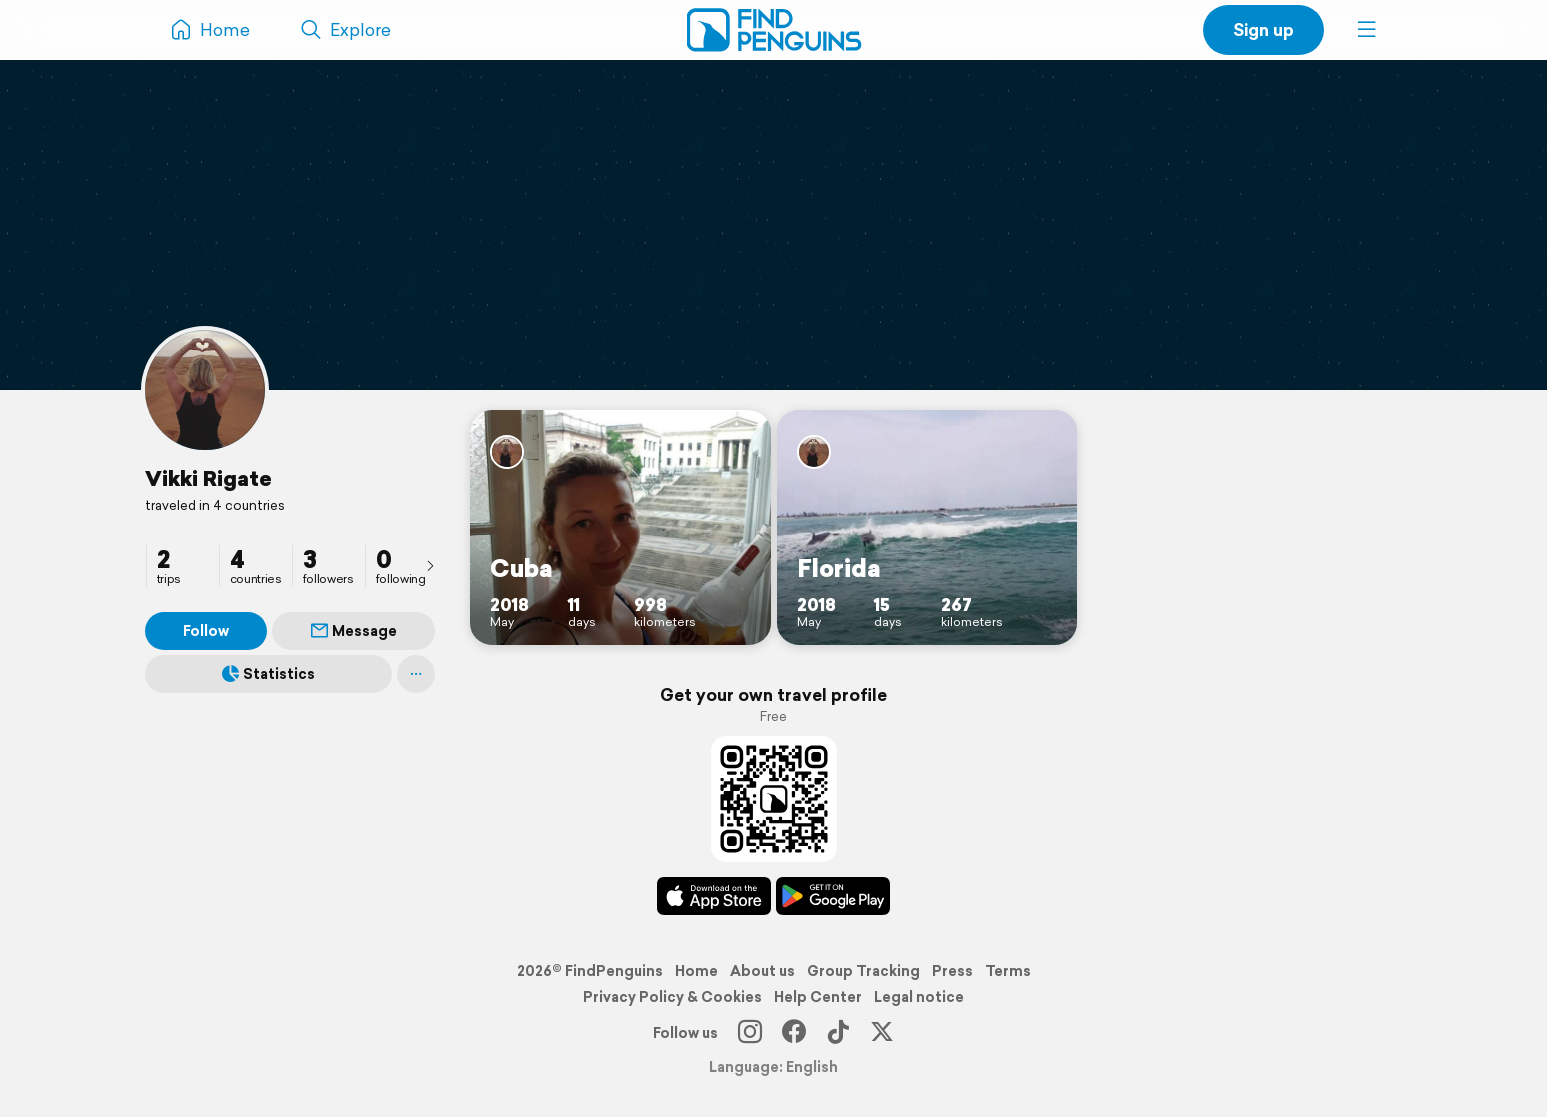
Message (354, 631)
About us (762, 971)
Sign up (1263, 29)
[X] (882, 1033)
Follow (206, 631)
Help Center (818, 997)
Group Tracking (863, 971)
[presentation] (430, 565)
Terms (1008, 971)
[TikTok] (838, 1033)
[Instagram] (750, 1033)
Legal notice (919, 997)
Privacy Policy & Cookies (672, 997)
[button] (1367, 30)
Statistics (268, 674)
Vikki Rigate (208, 478)
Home (696, 971)
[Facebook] (794, 1033)
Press (952, 971)
